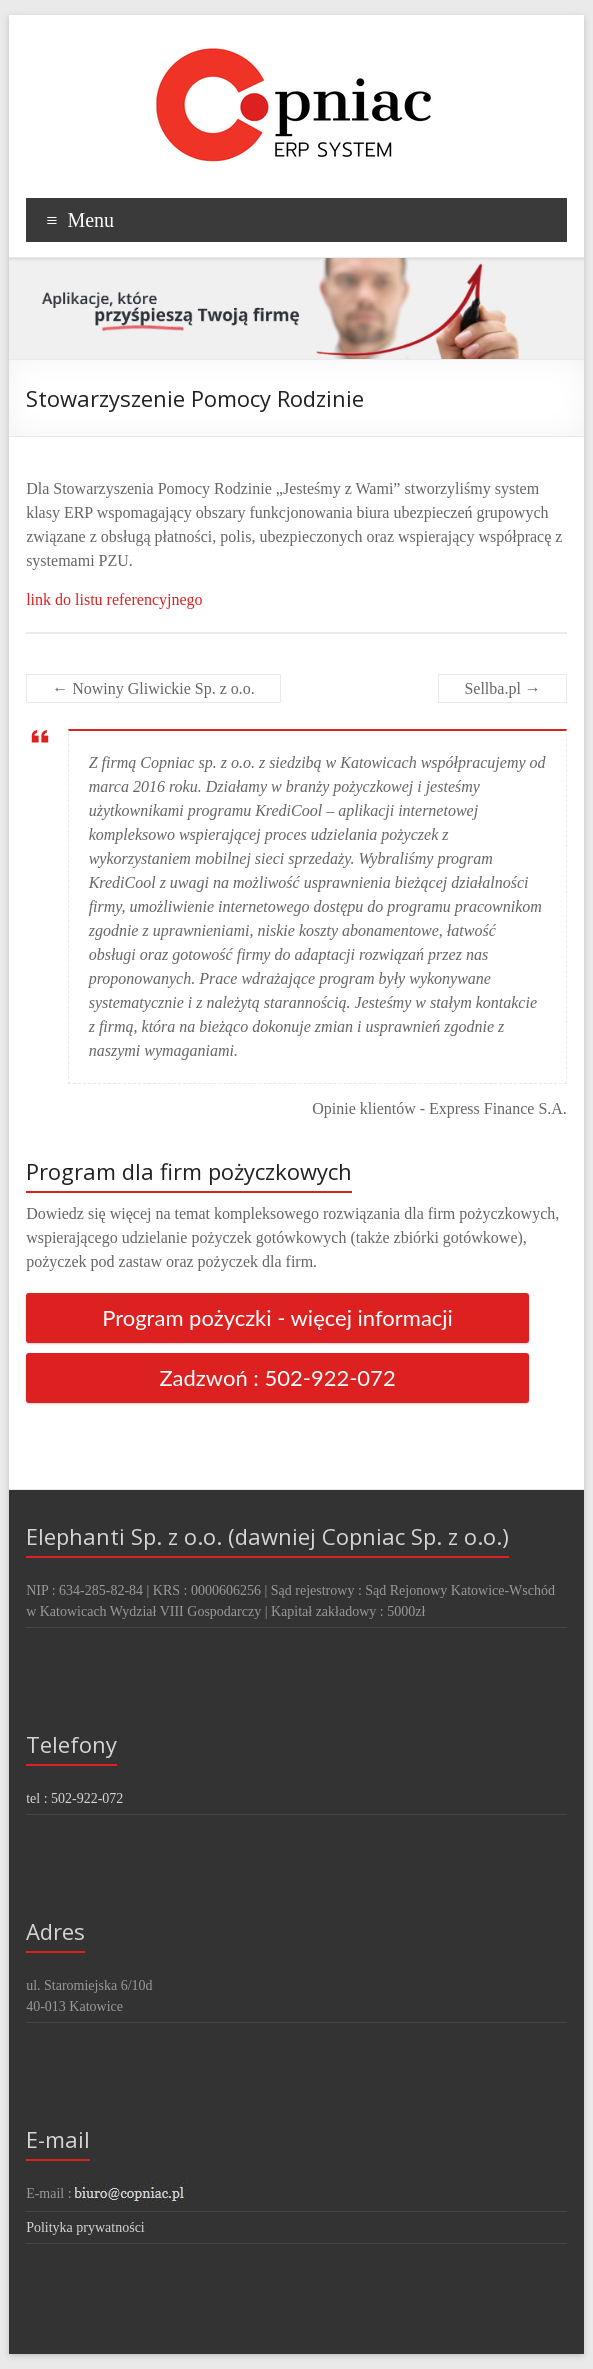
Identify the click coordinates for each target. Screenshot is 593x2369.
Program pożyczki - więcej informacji (277, 1317)
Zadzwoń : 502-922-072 (277, 1377)
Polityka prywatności (85, 2227)
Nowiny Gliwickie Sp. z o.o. (153, 688)
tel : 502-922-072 (74, 1798)
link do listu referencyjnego (114, 599)
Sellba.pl (502, 688)
